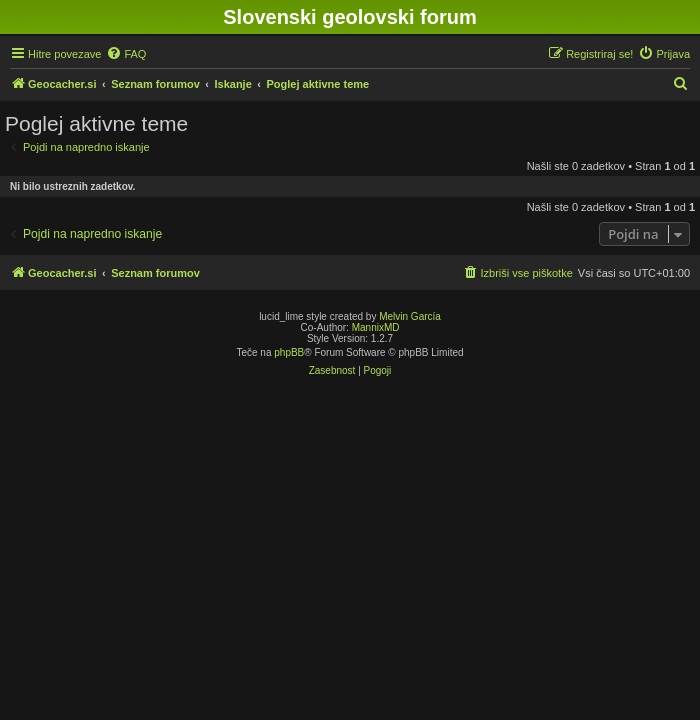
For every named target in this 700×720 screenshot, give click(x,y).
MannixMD (376, 327)
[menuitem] (126, 54)
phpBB (289, 352)
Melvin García (410, 316)
